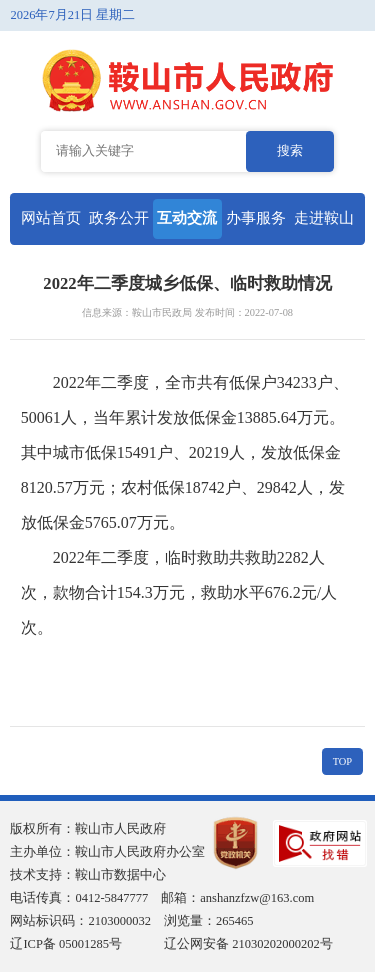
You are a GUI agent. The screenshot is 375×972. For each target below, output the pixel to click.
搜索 (290, 151)
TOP (342, 761)
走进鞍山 (324, 218)
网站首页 (51, 218)
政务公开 (119, 218)
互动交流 (187, 218)
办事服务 (256, 218)
